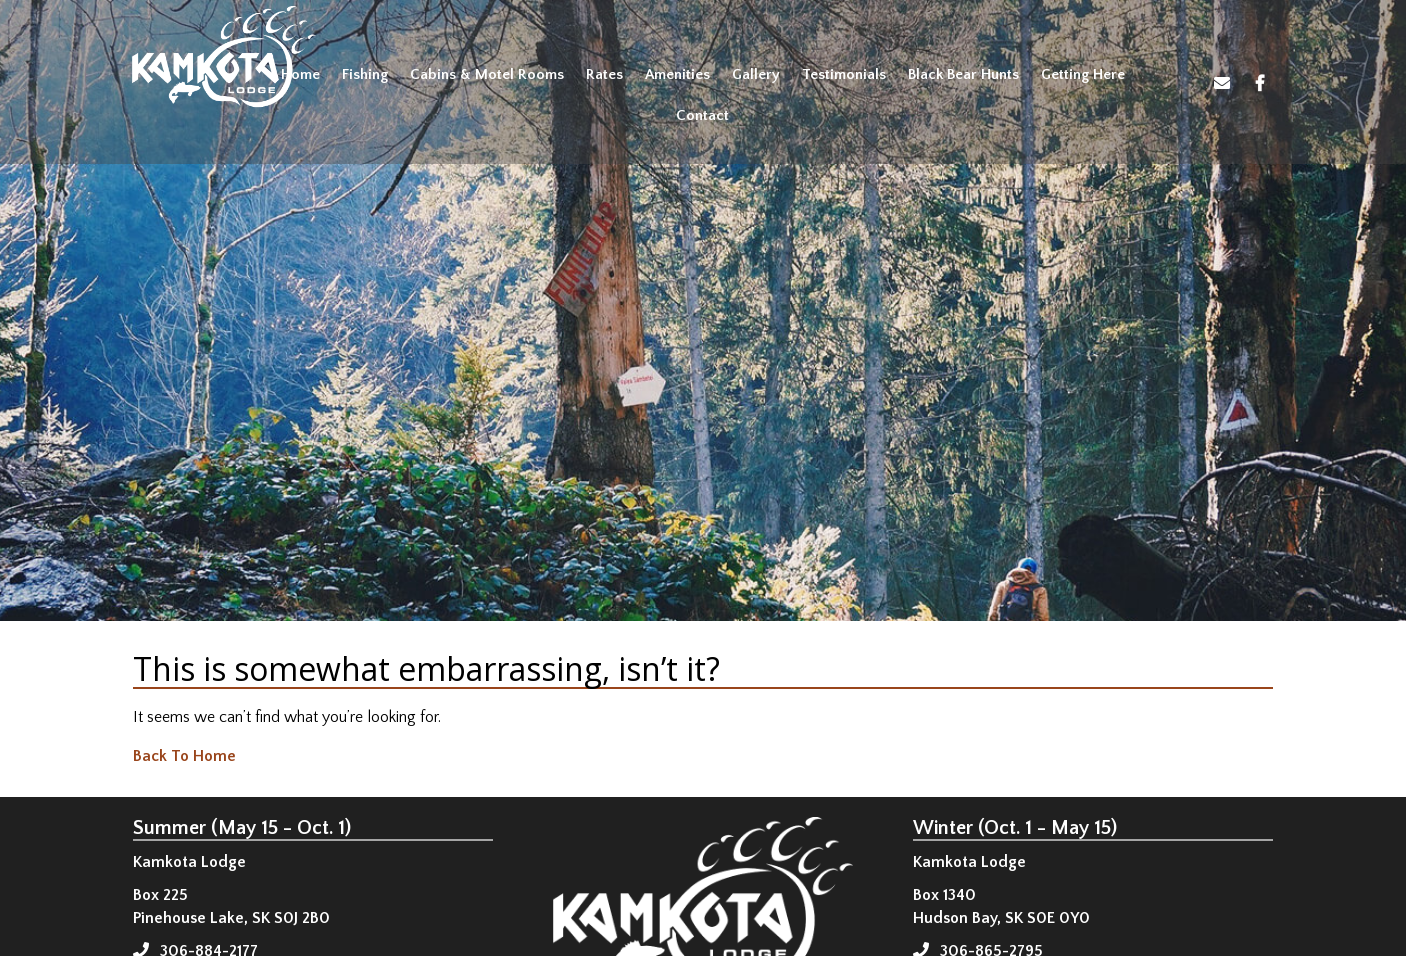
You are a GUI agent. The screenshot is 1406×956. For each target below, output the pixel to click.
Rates (604, 74)
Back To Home (184, 756)
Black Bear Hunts (963, 74)
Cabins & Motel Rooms (487, 74)
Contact (702, 115)
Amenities (677, 74)
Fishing (365, 74)
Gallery (756, 74)
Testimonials (844, 74)
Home (300, 74)
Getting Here (1083, 74)
